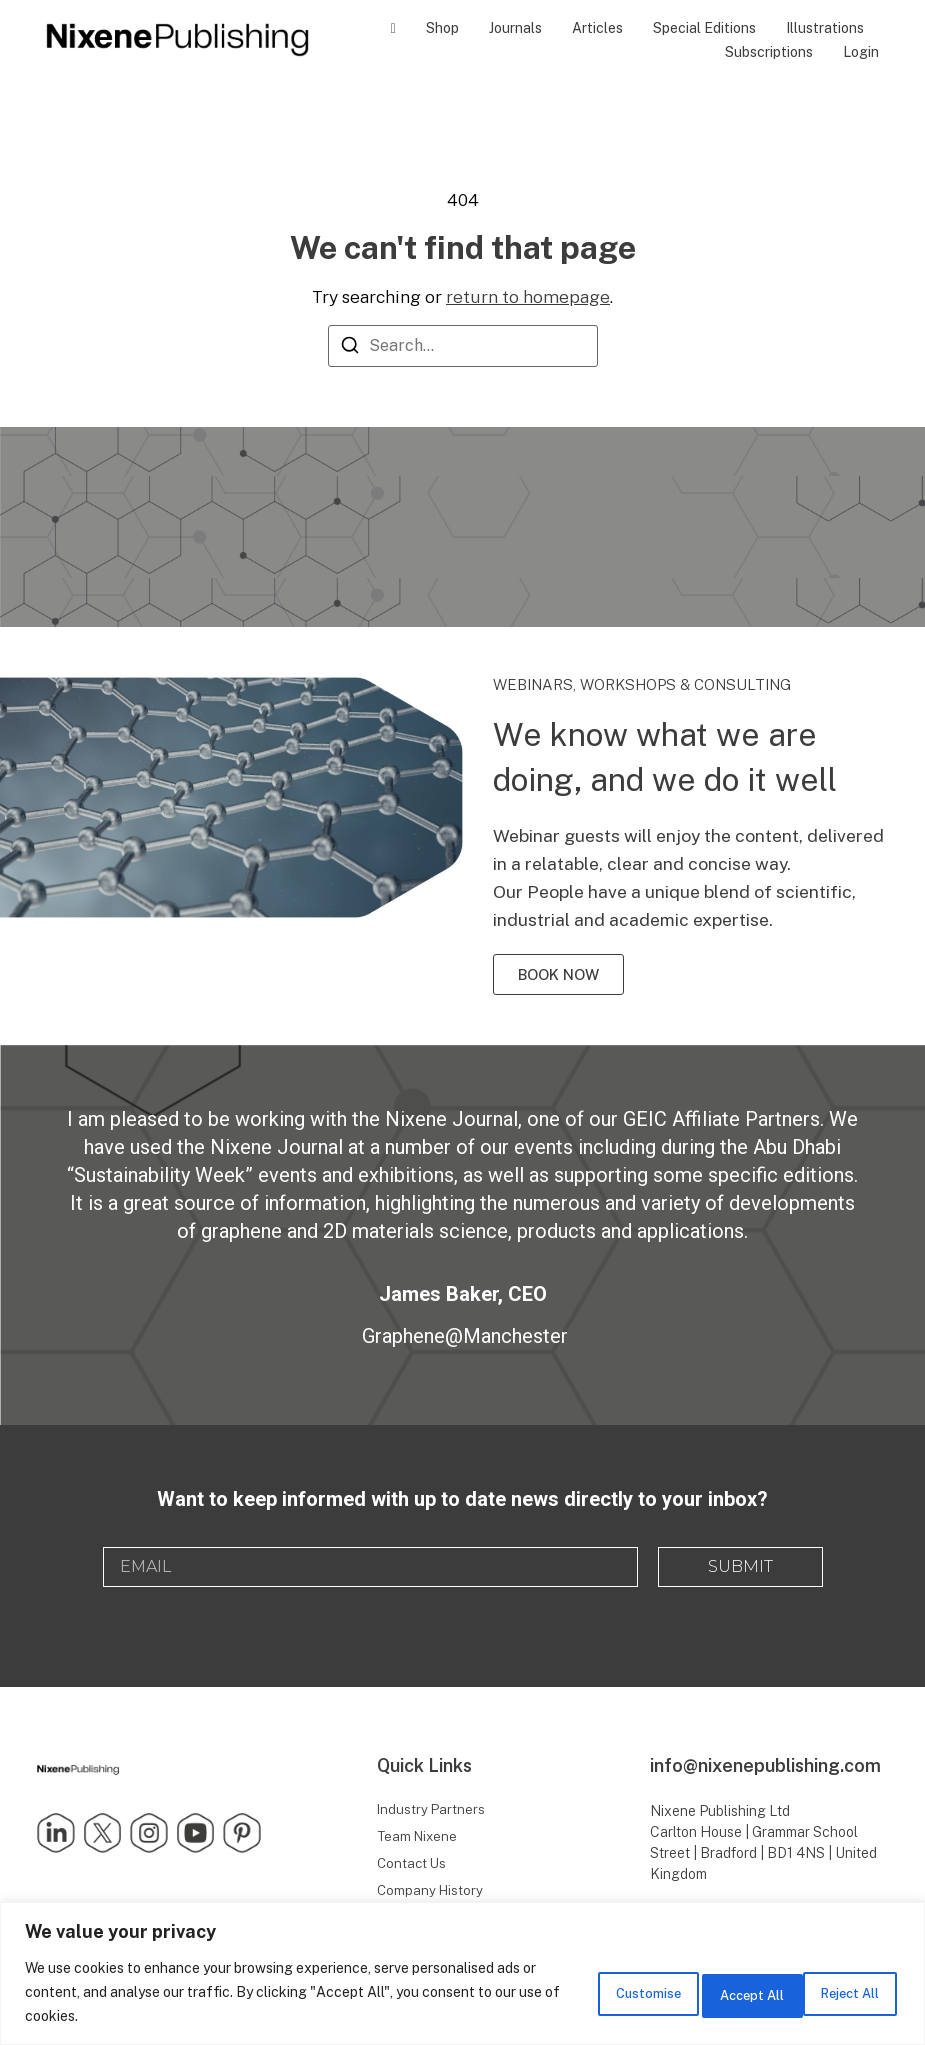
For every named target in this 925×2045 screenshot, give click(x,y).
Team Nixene (419, 1838)
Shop (442, 28)
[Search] (350, 348)
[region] (462, 1973)
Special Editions (704, 28)
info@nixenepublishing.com (765, 1765)
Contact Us (413, 1866)
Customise (571, 1992)
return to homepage (528, 296)
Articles (597, 28)
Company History (431, 1895)
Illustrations (825, 28)
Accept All (836, 1992)
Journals (515, 28)
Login (861, 52)
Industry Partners (432, 1810)
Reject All (703, 1992)
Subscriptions (769, 52)
